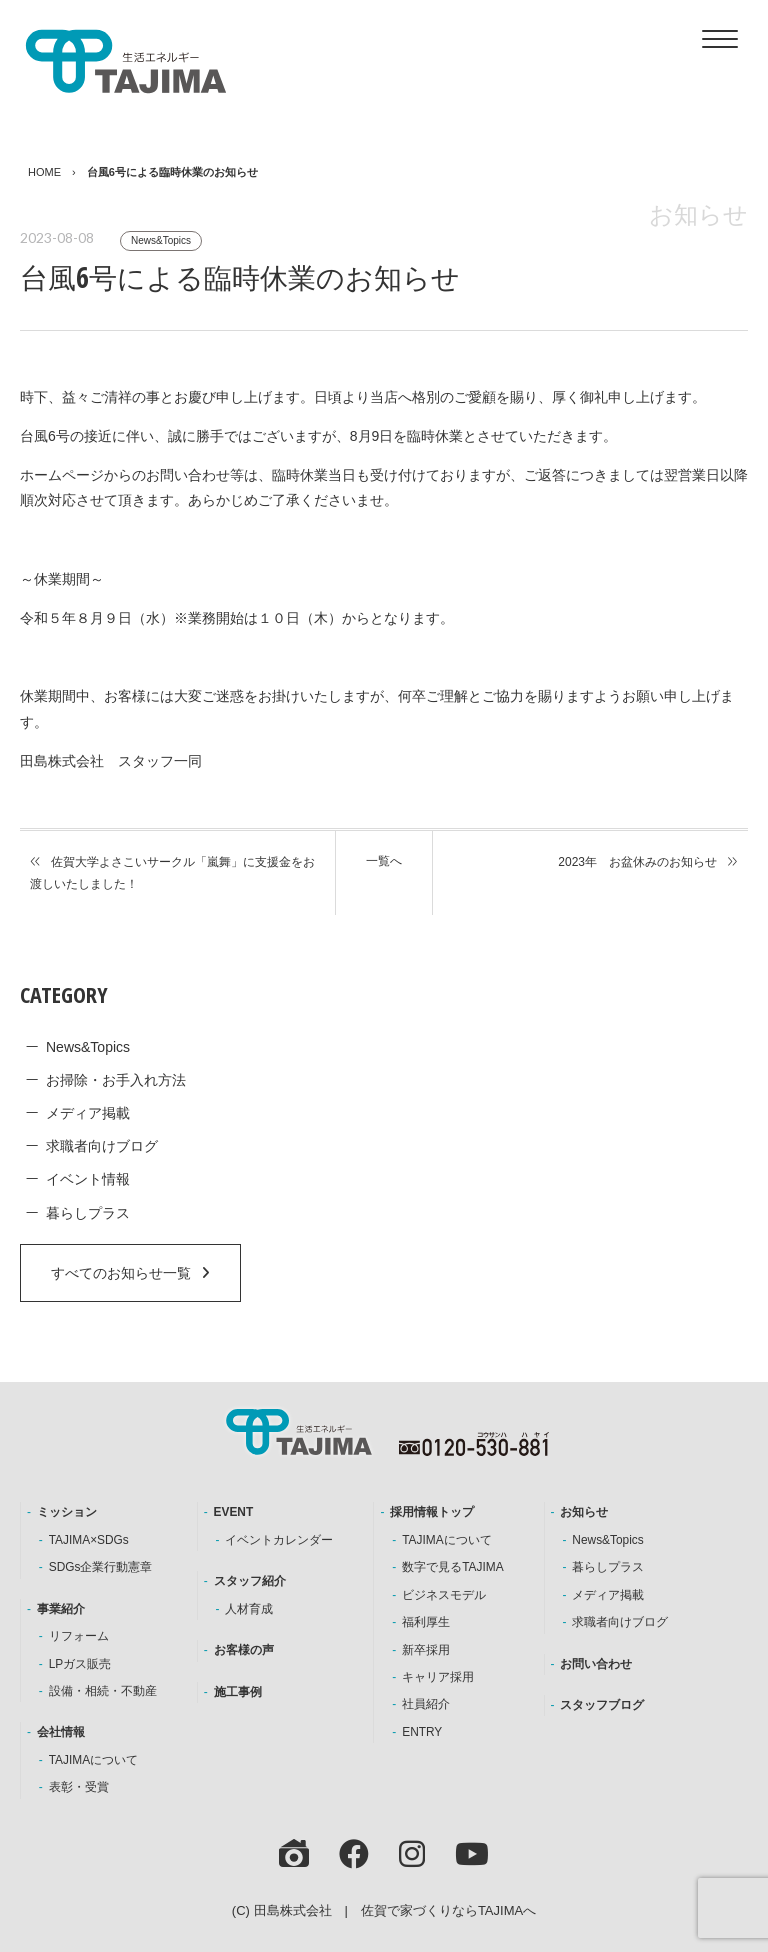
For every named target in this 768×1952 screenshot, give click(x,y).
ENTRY (422, 1732)
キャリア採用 (438, 1677)
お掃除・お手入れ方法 (116, 1080)
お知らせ (584, 1512)
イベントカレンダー (279, 1540)
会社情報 (61, 1732)
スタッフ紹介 (250, 1581)
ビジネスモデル (444, 1595)
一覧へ (384, 861)
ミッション (67, 1512)
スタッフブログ (602, 1705)
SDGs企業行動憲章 (101, 1567)
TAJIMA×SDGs (89, 1540)
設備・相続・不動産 (103, 1691)
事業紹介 (61, 1609)
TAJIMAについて (93, 1760)
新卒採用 (426, 1650)
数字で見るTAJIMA (452, 1567)
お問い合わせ (596, 1664)
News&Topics (161, 240)
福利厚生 (426, 1622)
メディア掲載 (88, 1113)
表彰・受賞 (79, 1787)
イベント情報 (88, 1179)
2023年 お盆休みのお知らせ (637, 862)
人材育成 (249, 1609)
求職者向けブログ (102, 1146)
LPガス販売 (80, 1664)
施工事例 (238, 1692)
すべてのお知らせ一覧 (121, 1273)
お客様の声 (244, 1650)
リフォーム (79, 1636)
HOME (44, 172)
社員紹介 (426, 1704)
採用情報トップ (432, 1512)
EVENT (234, 1512)
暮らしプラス (88, 1213)
